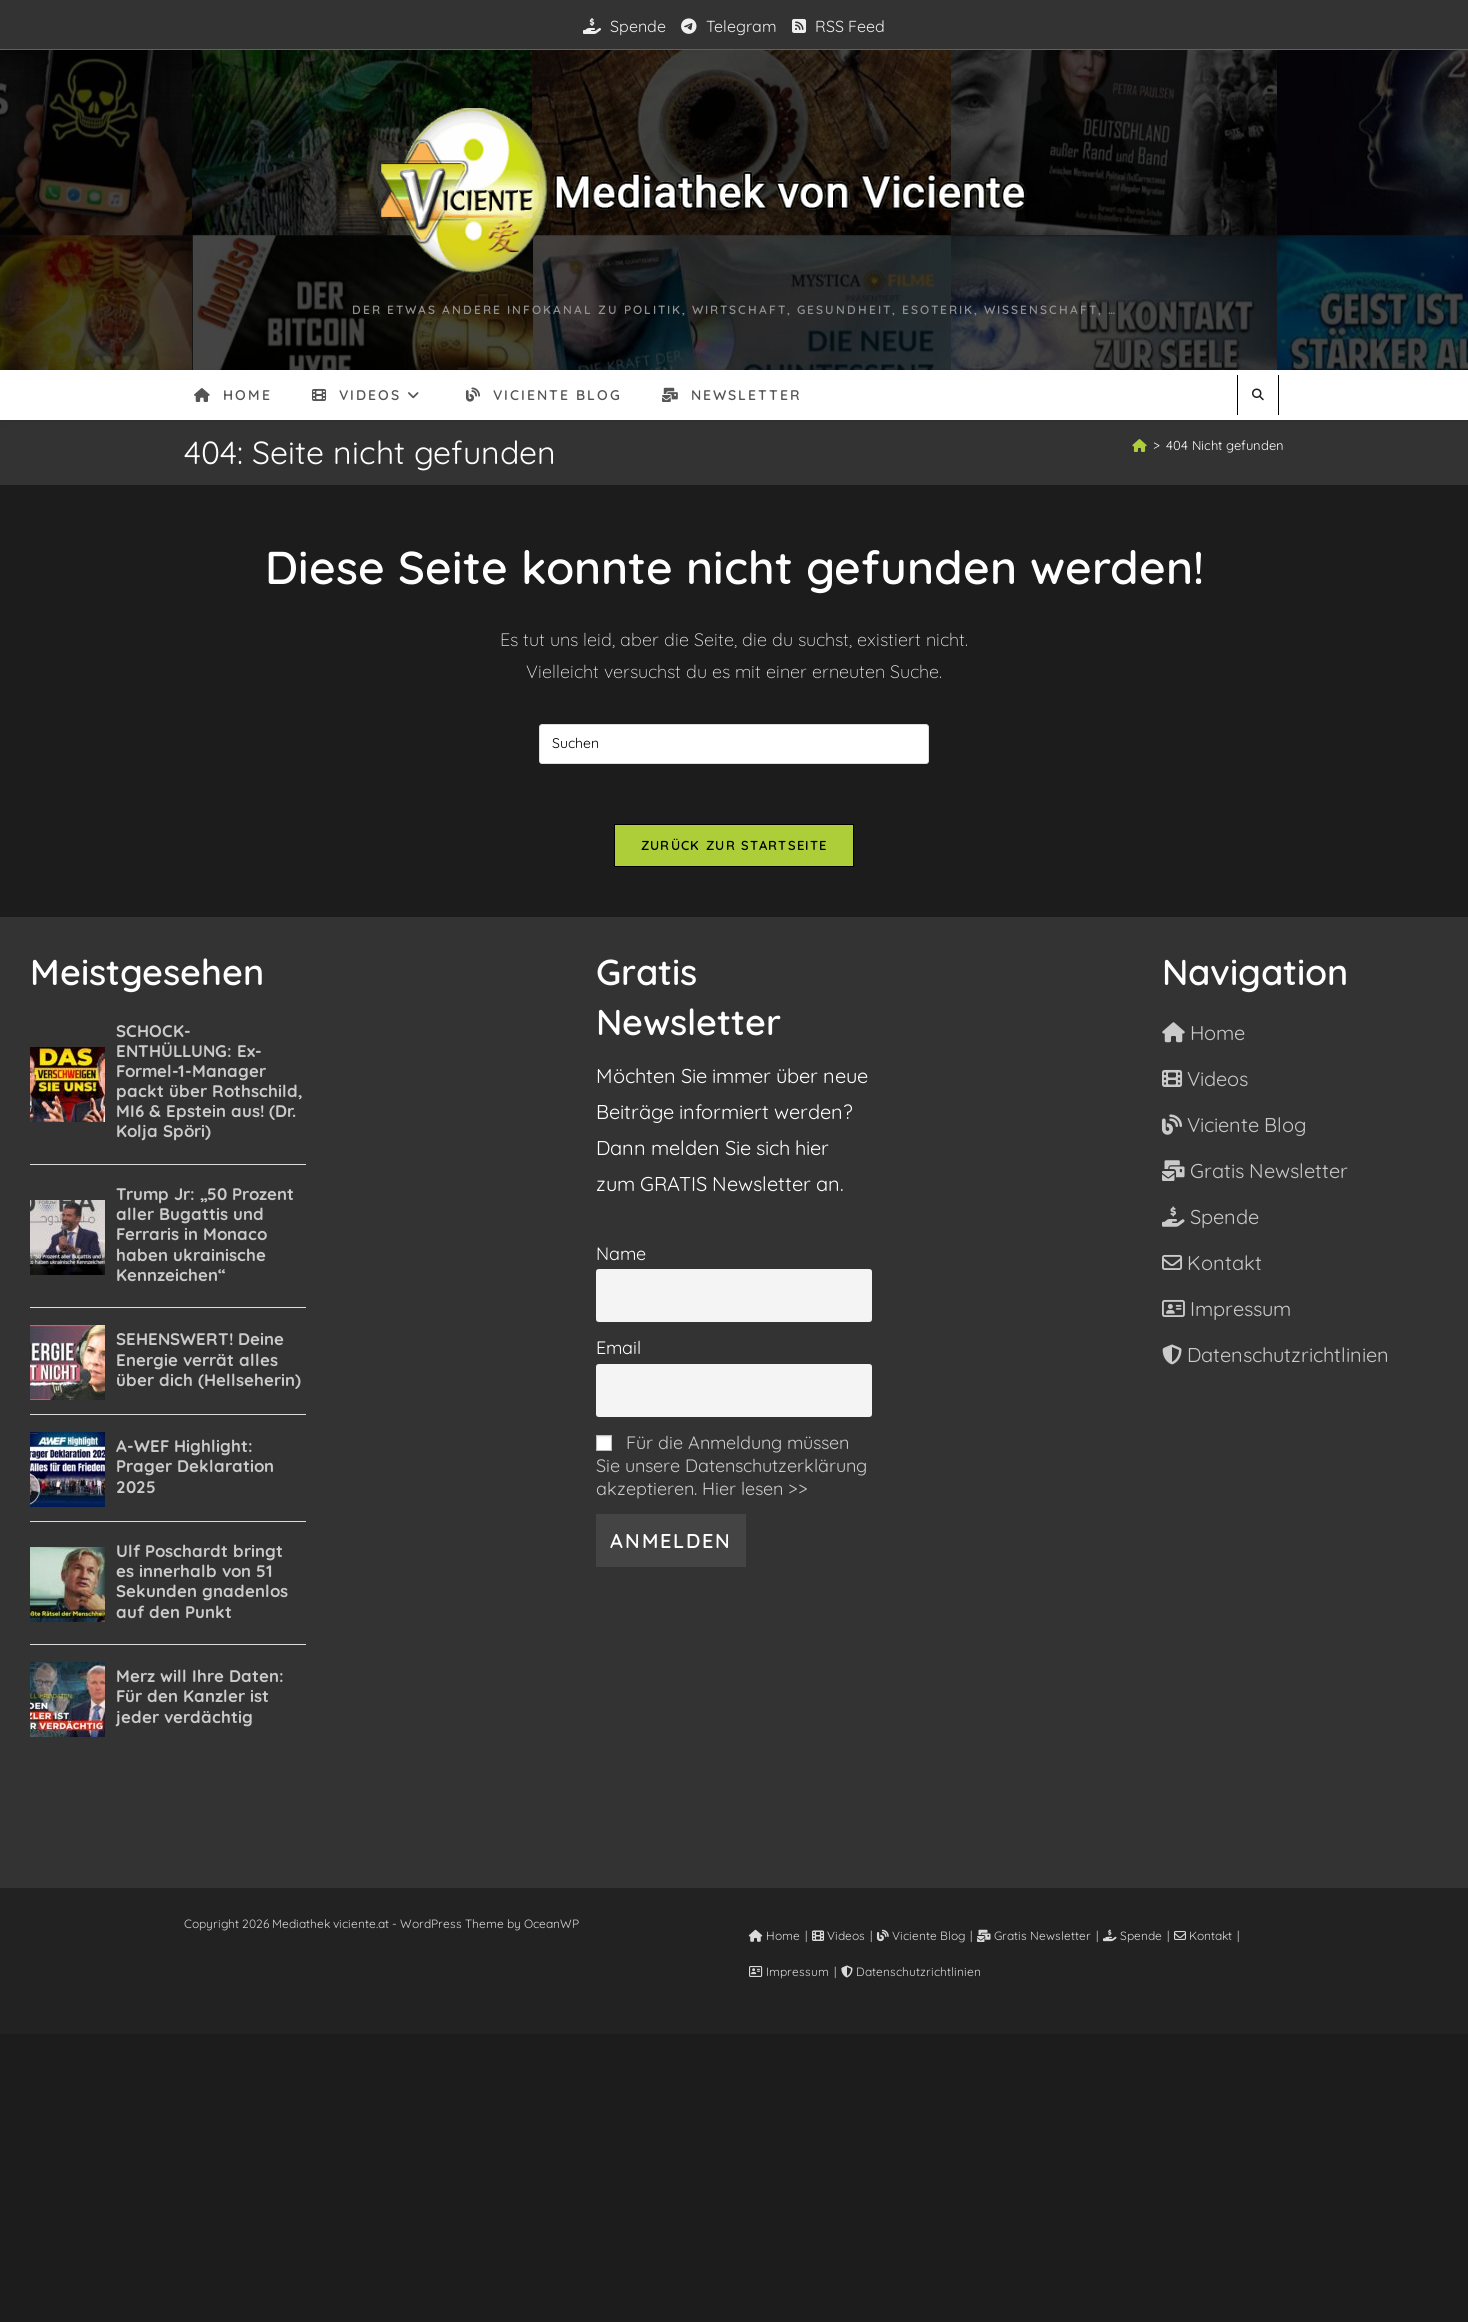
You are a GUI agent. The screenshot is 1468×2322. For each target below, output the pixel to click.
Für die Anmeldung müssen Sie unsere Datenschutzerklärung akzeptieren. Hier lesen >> (731, 1465)
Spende (624, 26)
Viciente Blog (921, 1935)
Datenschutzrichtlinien (911, 1971)
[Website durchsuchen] (1258, 395)
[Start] (1139, 445)
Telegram (729, 26)
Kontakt (1203, 1935)
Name (621, 1253)
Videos (838, 1935)
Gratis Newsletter (1034, 1935)
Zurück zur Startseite (734, 845)
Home (774, 1935)
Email (618, 1347)
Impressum (789, 1971)
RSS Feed (838, 26)
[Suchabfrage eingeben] (734, 744)
